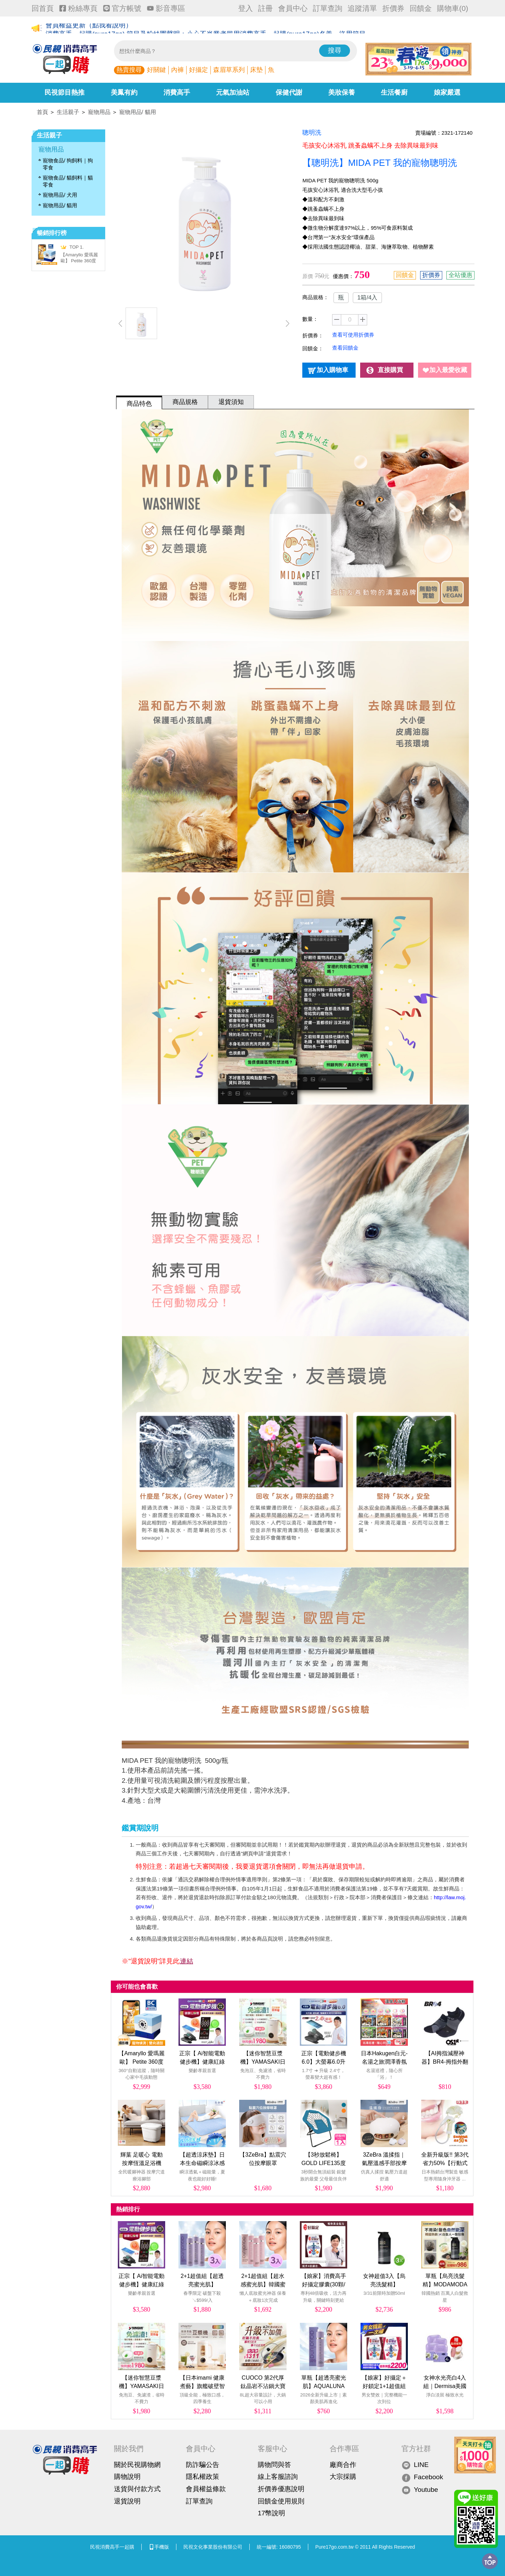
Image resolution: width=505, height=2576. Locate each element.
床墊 (256, 69)
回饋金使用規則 (281, 2501)
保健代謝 (289, 92)
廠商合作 (343, 2464)
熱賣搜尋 (129, 69)
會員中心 (293, 8)
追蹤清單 (362, 8)
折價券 (393, 8)
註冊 (265, 8)
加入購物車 (332, 369)
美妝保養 (341, 92)
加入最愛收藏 (448, 369)
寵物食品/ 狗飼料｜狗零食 (68, 163)
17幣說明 (271, 2513)
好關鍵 (156, 69)
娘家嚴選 (447, 92)
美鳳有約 (124, 92)
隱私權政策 (202, 2476)
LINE (415, 2465)
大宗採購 (343, 2476)
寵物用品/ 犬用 (60, 195)
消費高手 (176, 92)
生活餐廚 (394, 92)
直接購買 (390, 369)
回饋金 (421, 8)
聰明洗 (311, 132)
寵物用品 (99, 112)
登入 (245, 8)
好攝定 (198, 69)
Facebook (422, 2477)
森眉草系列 (229, 69)
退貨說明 (127, 2501)
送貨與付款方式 (137, 2489)
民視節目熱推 (65, 92)
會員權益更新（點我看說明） (89, 28)
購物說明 (127, 2476)
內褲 (177, 69)
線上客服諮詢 (278, 2476)
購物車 (452, 8)
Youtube (420, 2490)
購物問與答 (274, 2464)
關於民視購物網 (137, 2464)
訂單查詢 (327, 8)
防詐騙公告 (202, 2464)
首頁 (42, 112)
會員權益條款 (206, 2489)
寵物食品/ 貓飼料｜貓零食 (68, 181)
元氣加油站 (232, 92)
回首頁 (43, 8)
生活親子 (68, 112)
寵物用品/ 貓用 (137, 112)
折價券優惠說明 (281, 2489)
